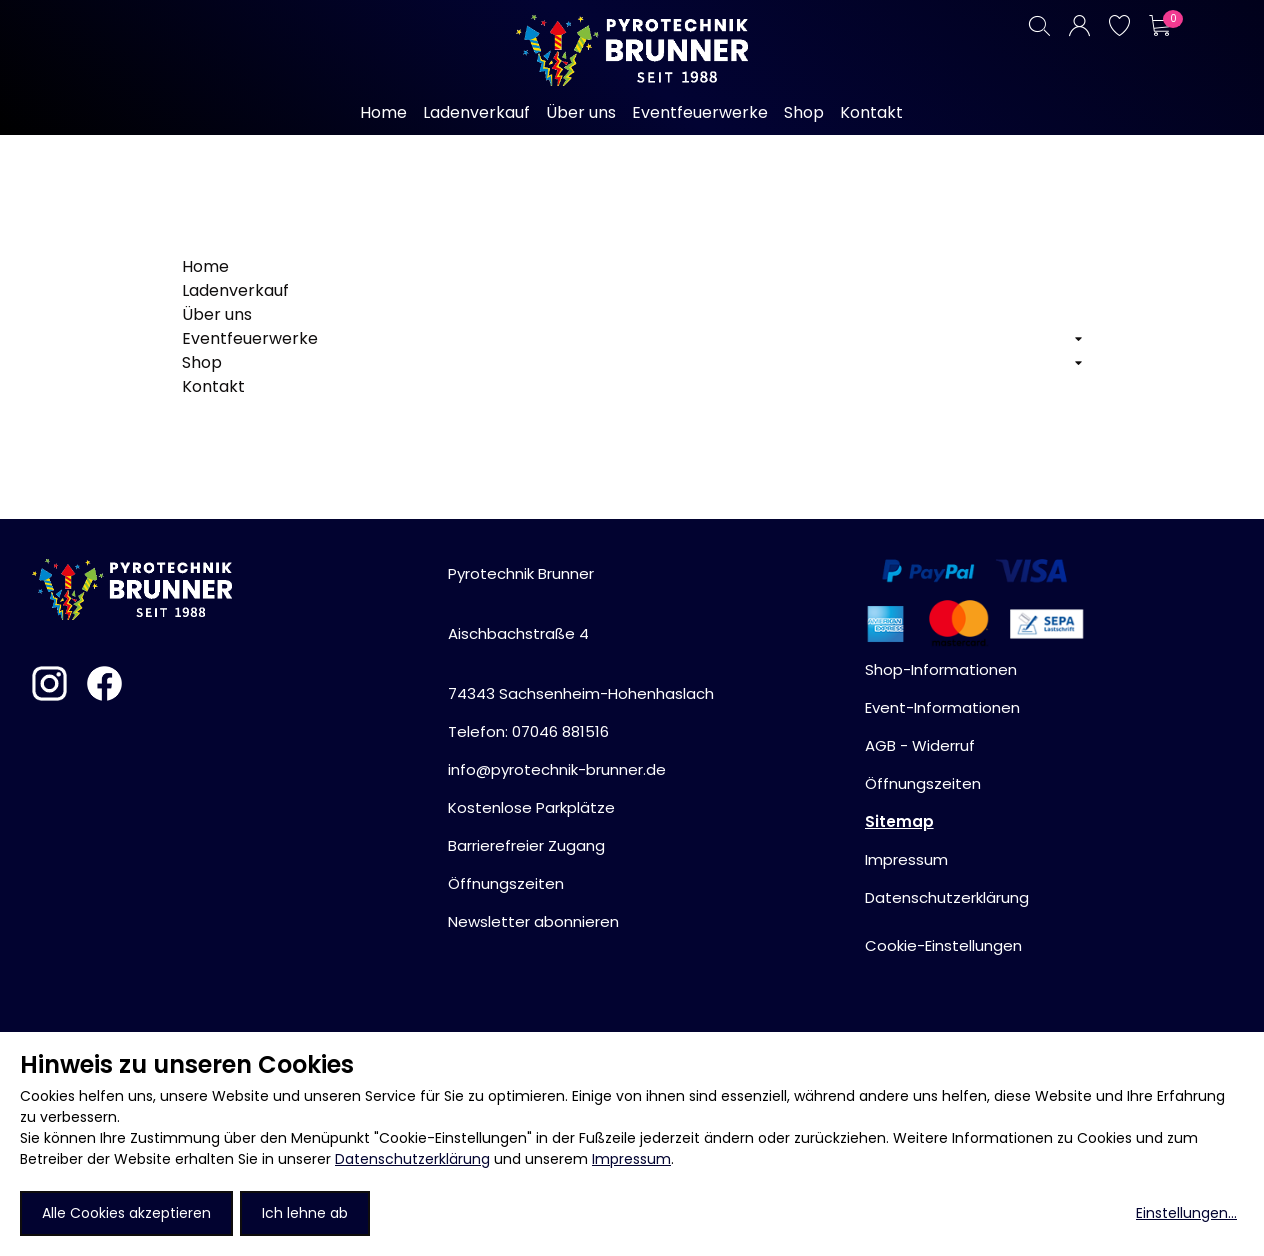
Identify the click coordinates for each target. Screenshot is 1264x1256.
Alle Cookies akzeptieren (126, 1213)
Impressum (631, 1159)
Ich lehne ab (305, 1213)
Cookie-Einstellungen (943, 945)
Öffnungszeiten (506, 883)
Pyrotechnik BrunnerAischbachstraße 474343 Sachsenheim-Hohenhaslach (581, 633)
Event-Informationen (942, 707)
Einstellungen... (1186, 1213)
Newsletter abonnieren (533, 921)
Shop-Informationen (941, 669)
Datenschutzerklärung (412, 1159)
